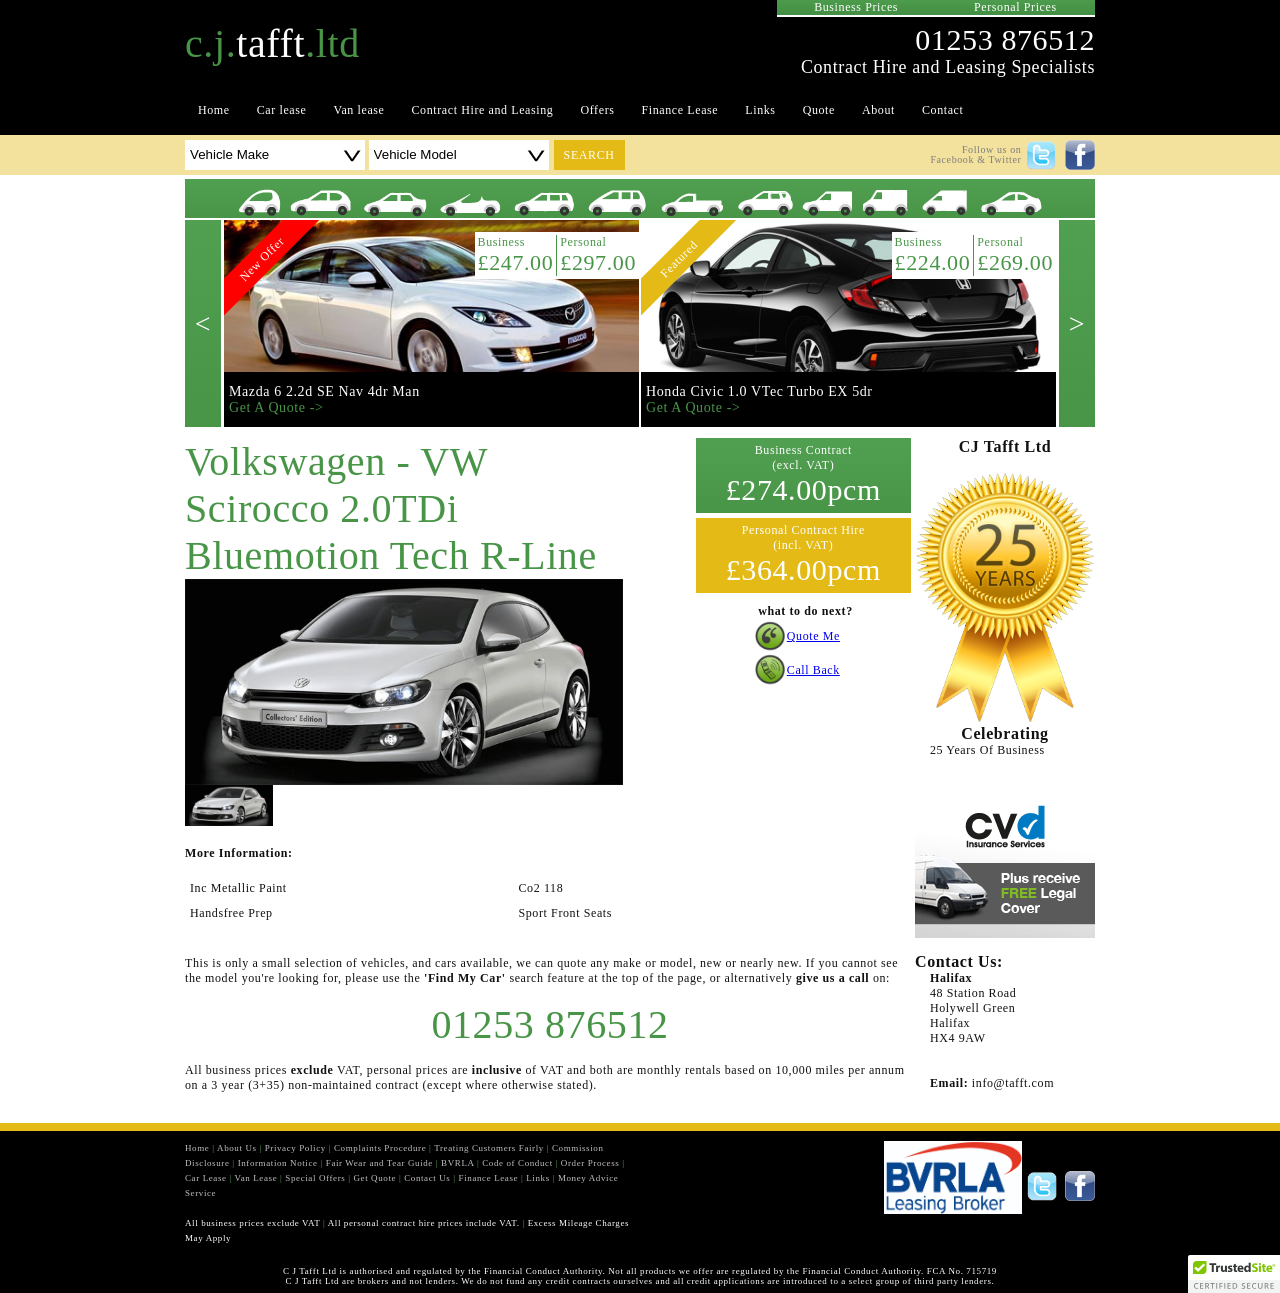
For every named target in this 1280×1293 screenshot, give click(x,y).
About (878, 110)
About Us (237, 1148)
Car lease (282, 110)
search (589, 155)
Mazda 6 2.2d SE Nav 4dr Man (324, 391)
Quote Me (813, 636)
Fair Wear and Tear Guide (379, 1163)
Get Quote (374, 1178)
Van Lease (256, 1178)
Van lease (358, 110)
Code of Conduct (517, 1163)
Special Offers (315, 1178)
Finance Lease (680, 110)
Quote (819, 110)
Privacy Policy (295, 1148)
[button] (1234, 1274)
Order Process (590, 1163)
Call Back (813, 670)
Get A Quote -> (276, 407)
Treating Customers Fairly (489, 1148)
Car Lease (206, 1178)
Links (760, 110)
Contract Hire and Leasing (483, 110)
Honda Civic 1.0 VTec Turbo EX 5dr (759, 391)
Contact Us (427, 1178)
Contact (943, 110)
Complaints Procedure (380, 1148)
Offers (597, 110)
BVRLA (457, 1163)
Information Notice (278, 1163)
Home (214, 110)
